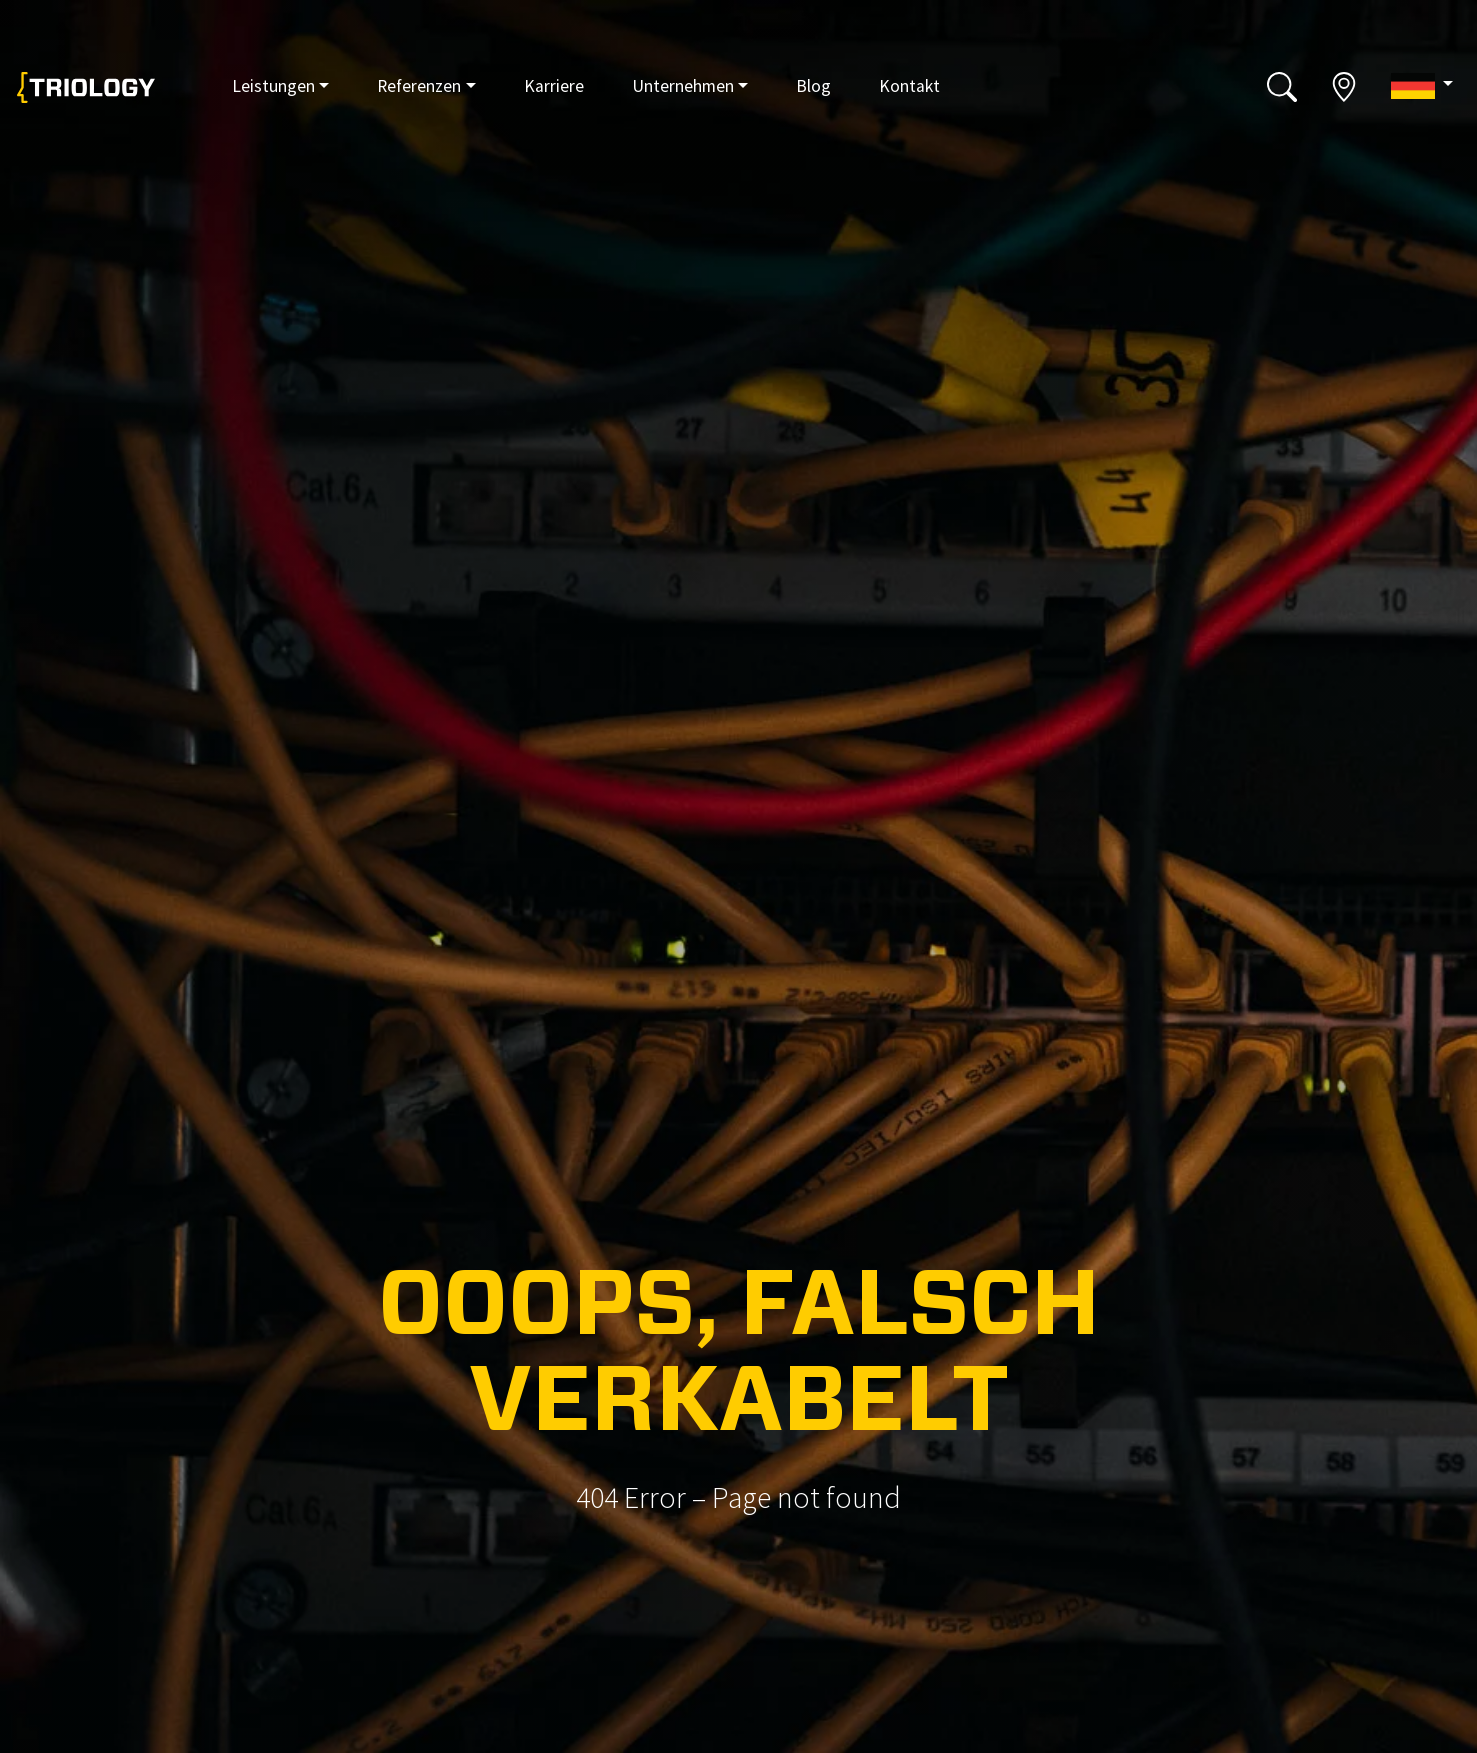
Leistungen (273, 86)
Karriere (554, 86)
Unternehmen (683, 86)
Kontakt (909, 86)
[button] (1422, 85)
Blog (813, 86)
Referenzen (419, 86)
